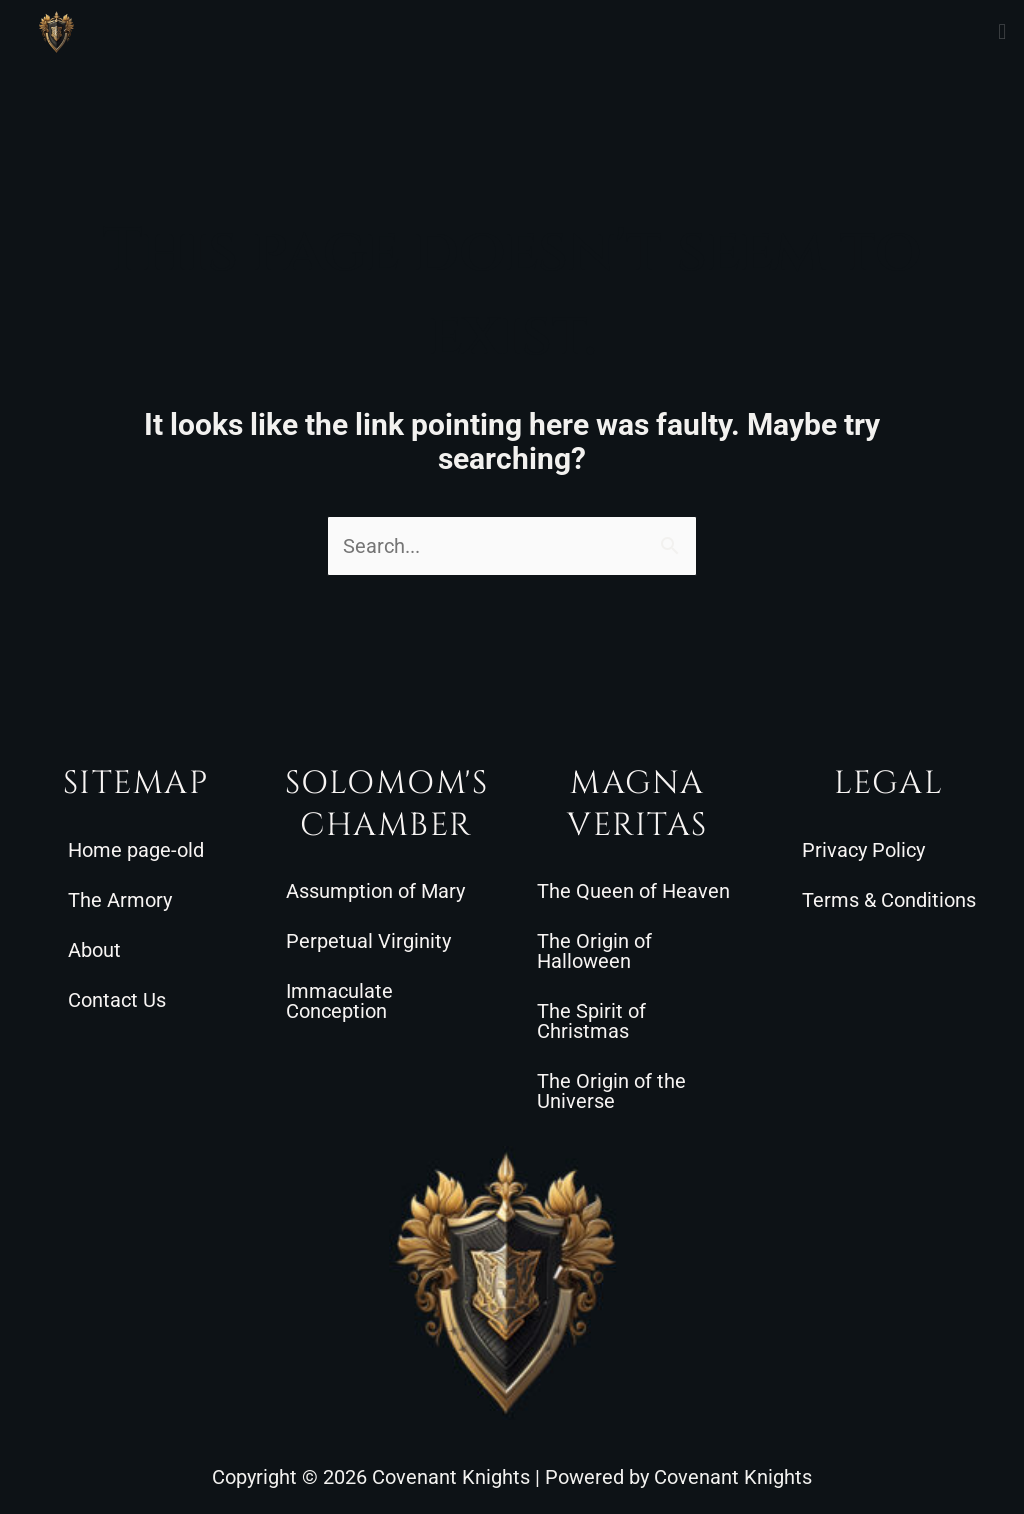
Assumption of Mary (375, 891)
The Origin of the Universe (611, 1091)
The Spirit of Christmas (591, 1021)
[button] (1002, 31)
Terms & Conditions (889, 900)
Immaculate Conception (339, 1001)
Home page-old (136, 850)
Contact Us (117, 1000)
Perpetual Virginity (368, 941)
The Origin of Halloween (594, 951)
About (94, 950)
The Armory (120, 900)
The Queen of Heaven (633, 891)
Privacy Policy (863, 850)
